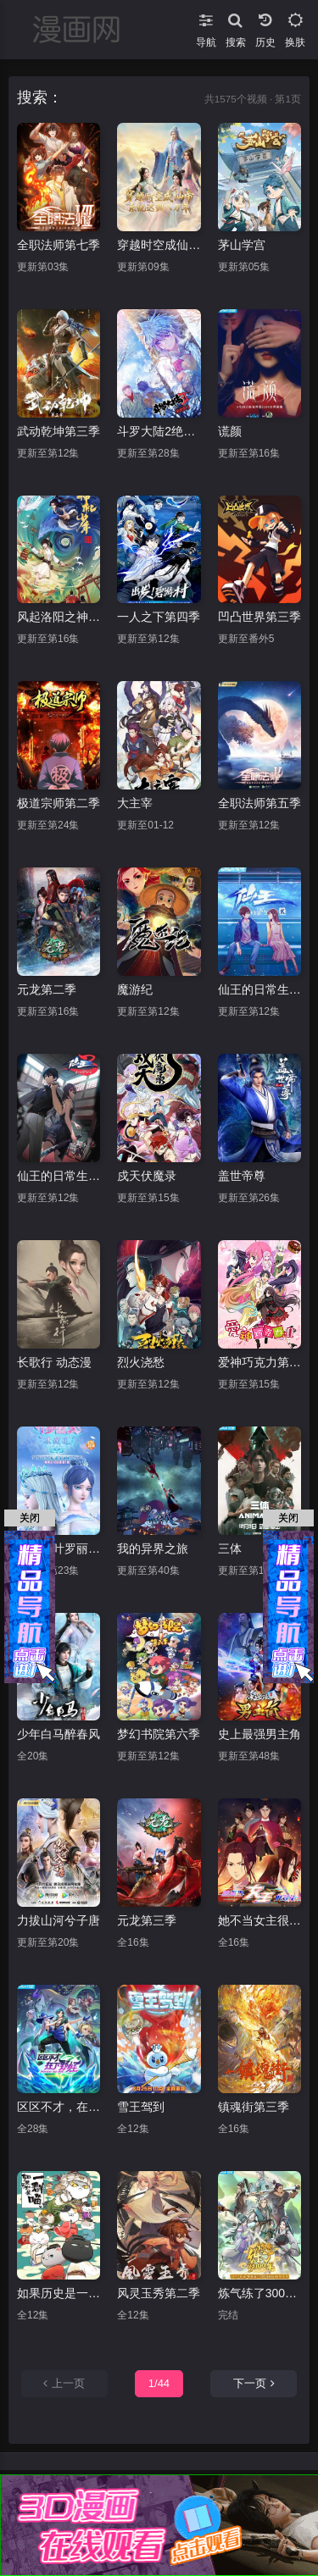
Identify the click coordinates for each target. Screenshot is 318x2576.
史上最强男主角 (259, 1734)
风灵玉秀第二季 (158, 2293)
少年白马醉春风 (58, 1734)
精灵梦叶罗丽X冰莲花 (58, 1548)
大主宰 (135, 803)
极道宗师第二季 (58, 803)
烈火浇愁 (141, 1362)
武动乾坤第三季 (58, 431)
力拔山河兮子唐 (58, 1920)
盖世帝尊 (241, 1176)
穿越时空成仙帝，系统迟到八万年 (158, 245)
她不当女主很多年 (259, 1920)
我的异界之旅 (152, 1548)
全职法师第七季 (58, 245)
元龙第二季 (46, 989)
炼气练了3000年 (259, 2293)
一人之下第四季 (158, 616)
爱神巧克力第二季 (259, 1362)
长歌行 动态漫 (54, 1362)
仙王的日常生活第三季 (58, 1176)
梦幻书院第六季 (158, 1734)
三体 (230, 1548)
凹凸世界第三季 (259, 616)
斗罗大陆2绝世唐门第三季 (158, 431)
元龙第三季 (146, 1920)
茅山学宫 (241, 245)
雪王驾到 (141, 2106)
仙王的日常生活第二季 (259, 989)
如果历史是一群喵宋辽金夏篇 (58, 2293)
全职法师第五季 (259, 803)
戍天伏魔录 (146, 1176)
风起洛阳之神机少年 (58, 616)
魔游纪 (135, 989)
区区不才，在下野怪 (58, 2106)
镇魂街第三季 (253, 2106)
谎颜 (230, 431)
